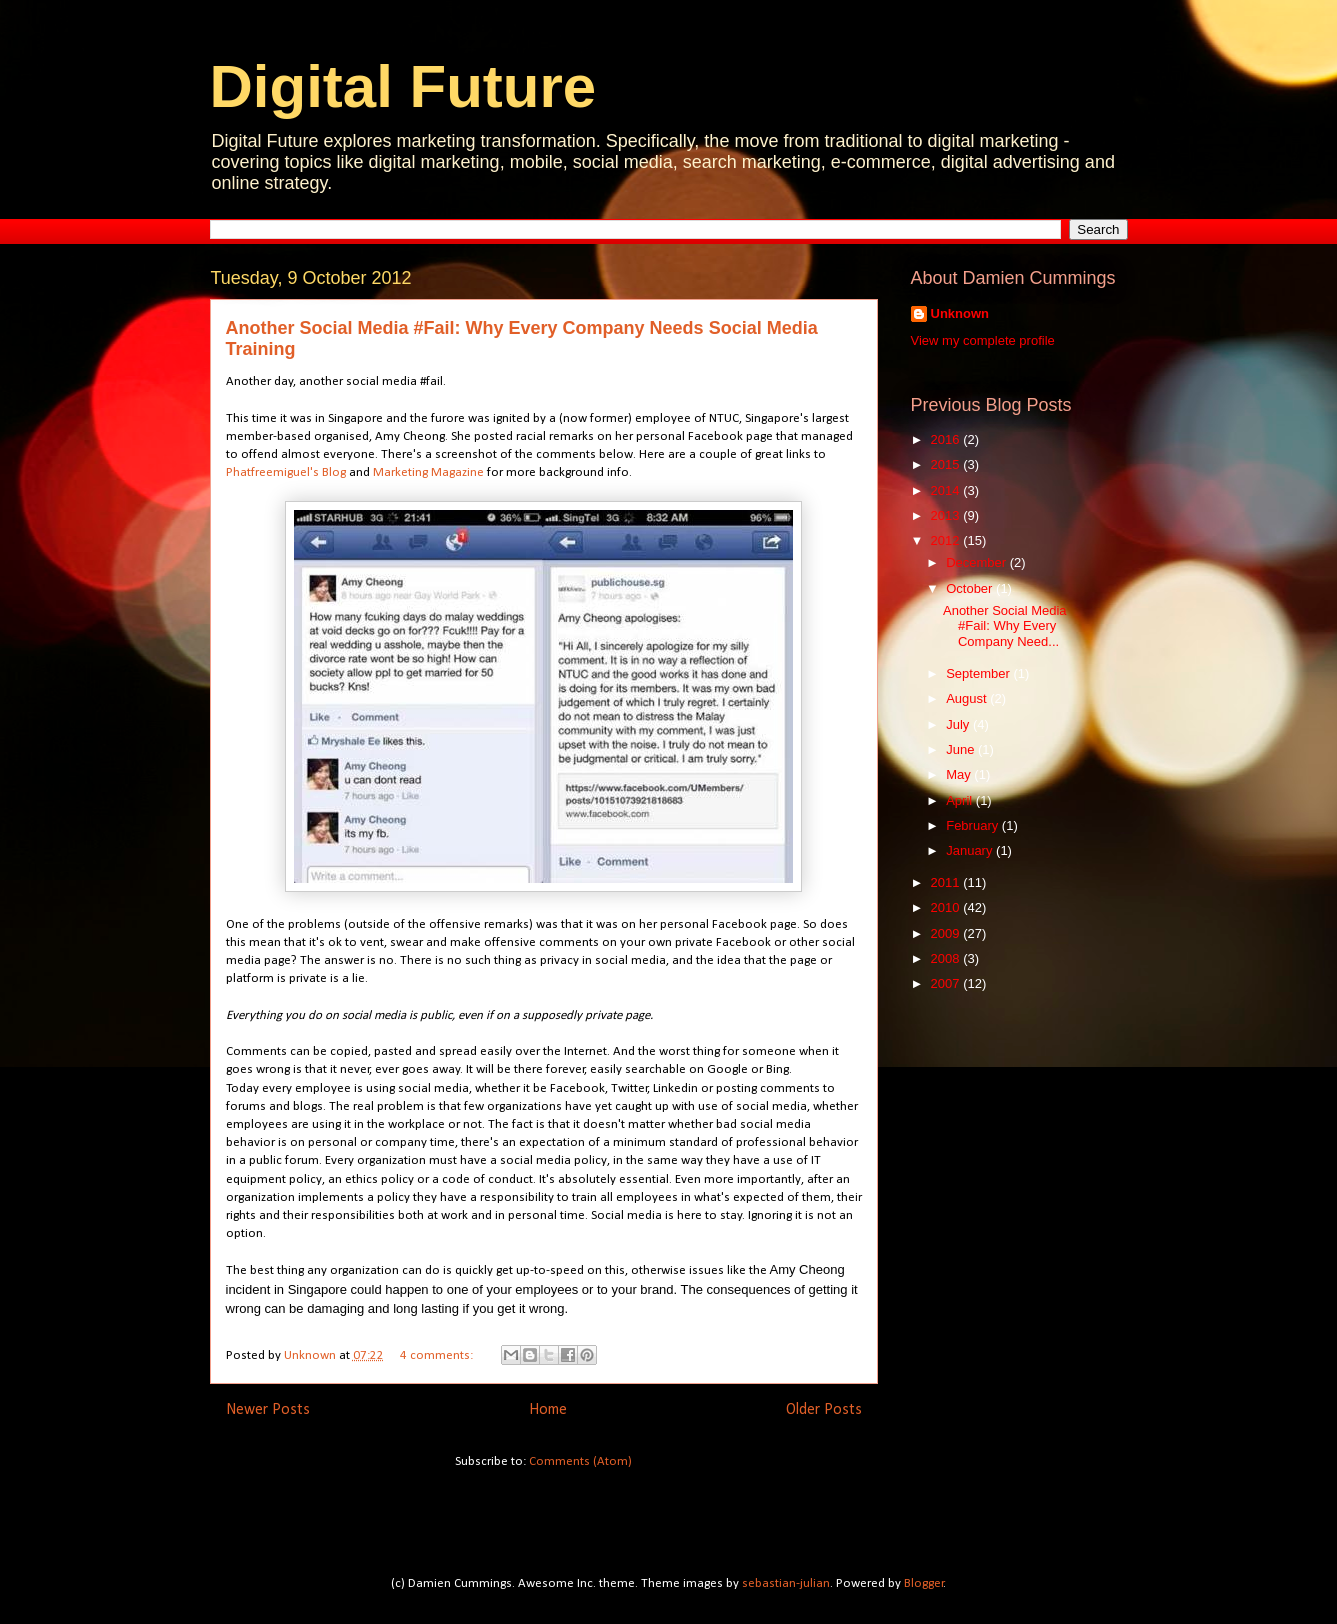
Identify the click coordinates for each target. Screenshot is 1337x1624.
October (971, 588)
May (960, 774)
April (961, 800)
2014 (947, 490)
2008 (947, 958)
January (971, 850)
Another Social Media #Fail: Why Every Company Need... (1005, 626)
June (962, 749)
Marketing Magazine (428, 472)
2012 (947, 540)
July (959, 724)
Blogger (924, 1583)
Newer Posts (268, 1410)
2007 (947, 983)
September (979, 673)
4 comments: (438, 1355)
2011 (947, 882)
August (968, 698)
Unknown (960, 313)
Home (548, 1410)
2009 (947, 933)
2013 (947, 515)
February (974, 825)
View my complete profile (983, 340)
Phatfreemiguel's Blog (286, 472)
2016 (947, 439)
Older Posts (824, 1410)
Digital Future (403, 86)
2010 (947, 907)
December (978, 562)
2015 (947, 464)
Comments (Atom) (580, 1461)
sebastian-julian (786, 1583)
